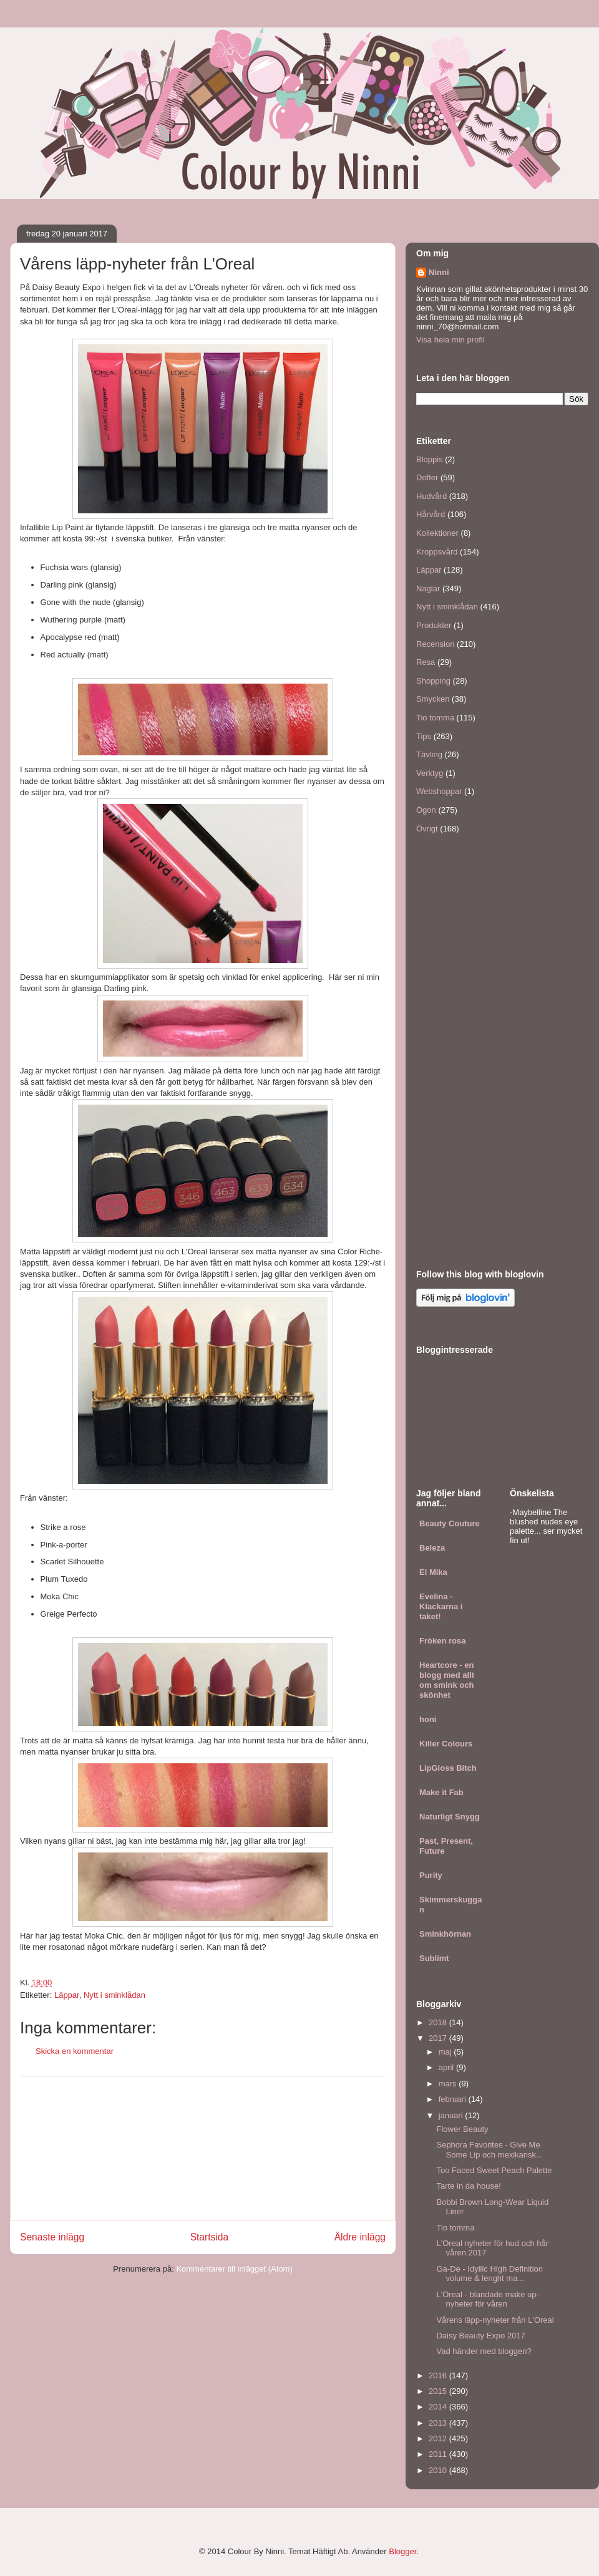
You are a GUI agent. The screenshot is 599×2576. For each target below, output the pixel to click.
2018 (439, 2022)
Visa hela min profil (450, 339)
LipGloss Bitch (448, 1768)
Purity (430, 1875)
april (447, 2067)
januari (452, 2115)
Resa (425, 662)
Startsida (209, 2237)
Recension (435, 644)
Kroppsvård (436, 551)
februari (454, 2099)
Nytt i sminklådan (114, 1995)
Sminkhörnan (445, 1934)
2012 (439, 2438)
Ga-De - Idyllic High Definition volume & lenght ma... (489, 2273)
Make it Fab (441, 1792)
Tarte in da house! (468, 2186)
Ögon (426, 810)
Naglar (428, 588)
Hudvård (431, 496)
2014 (439, 2406)
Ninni (439, 272)
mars (449, 2083)
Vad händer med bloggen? (483, 2351)
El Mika (433, 1572)
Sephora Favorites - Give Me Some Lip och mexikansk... (489, 2149)
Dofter (427, 477)
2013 (439, 2423)
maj (446, 2051)
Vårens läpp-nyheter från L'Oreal (494, 2320)
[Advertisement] (202, 2148)
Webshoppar (439, 791)
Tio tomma (435, 717)
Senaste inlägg (52, 2237)
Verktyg (429, 773)
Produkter (433, 625)
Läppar (66, 1995)
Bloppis (429, 459)
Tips (423, 736)
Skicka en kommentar (75, 2051)
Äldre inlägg (360, 2237)
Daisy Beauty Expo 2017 (480, 2335)
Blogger (402, 2551)
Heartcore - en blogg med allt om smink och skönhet (446, 1680)
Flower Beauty (462, 2129)
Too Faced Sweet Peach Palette (494, 2170)
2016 (439, 2375)
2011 (439, 2454)
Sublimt (434, 1958)
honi (427, 1719)
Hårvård (430, 514)
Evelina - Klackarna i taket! (440, 1606)
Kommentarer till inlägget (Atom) (234, 2268)
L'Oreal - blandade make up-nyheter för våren (487, 2299)
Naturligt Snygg (449, 1816)
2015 (439, 2391)
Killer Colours (445, 1743)
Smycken (432, 699)
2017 (439, 2038)
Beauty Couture (449, 1523)
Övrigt (427, 828)
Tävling (429, 754)
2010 (439, 2470)
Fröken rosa (442, 1640)
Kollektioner (437, 533)
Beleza (432, 1547)
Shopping (433, 680)
